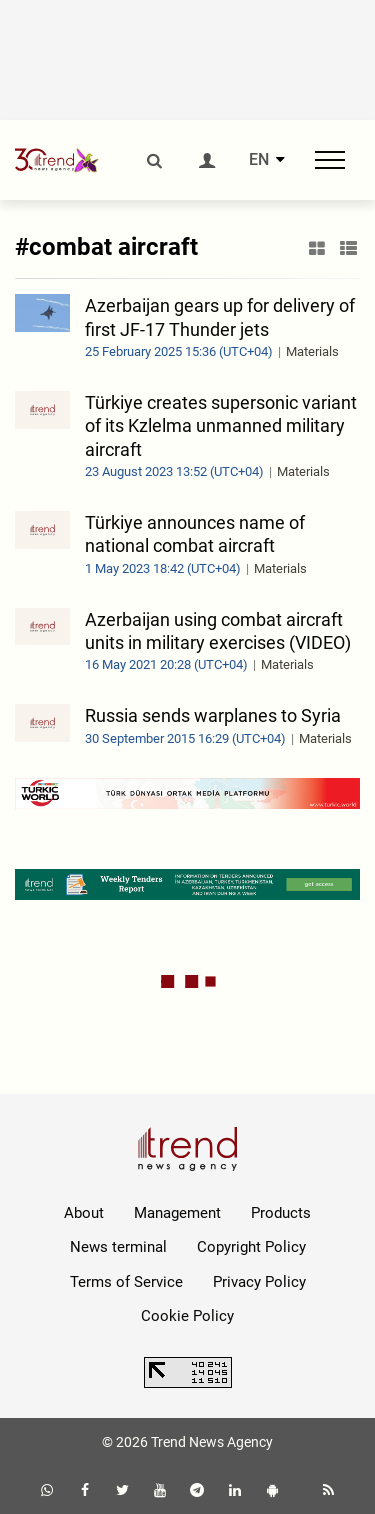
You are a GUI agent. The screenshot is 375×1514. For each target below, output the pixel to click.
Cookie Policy (187, 1316)
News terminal (118, 1247)
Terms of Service (126, 1282)
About (84, 1213)
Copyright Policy (251, 1247)
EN (259, 160)
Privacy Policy (259, 1282)
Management (177, 1213)
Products (281, 1213)
